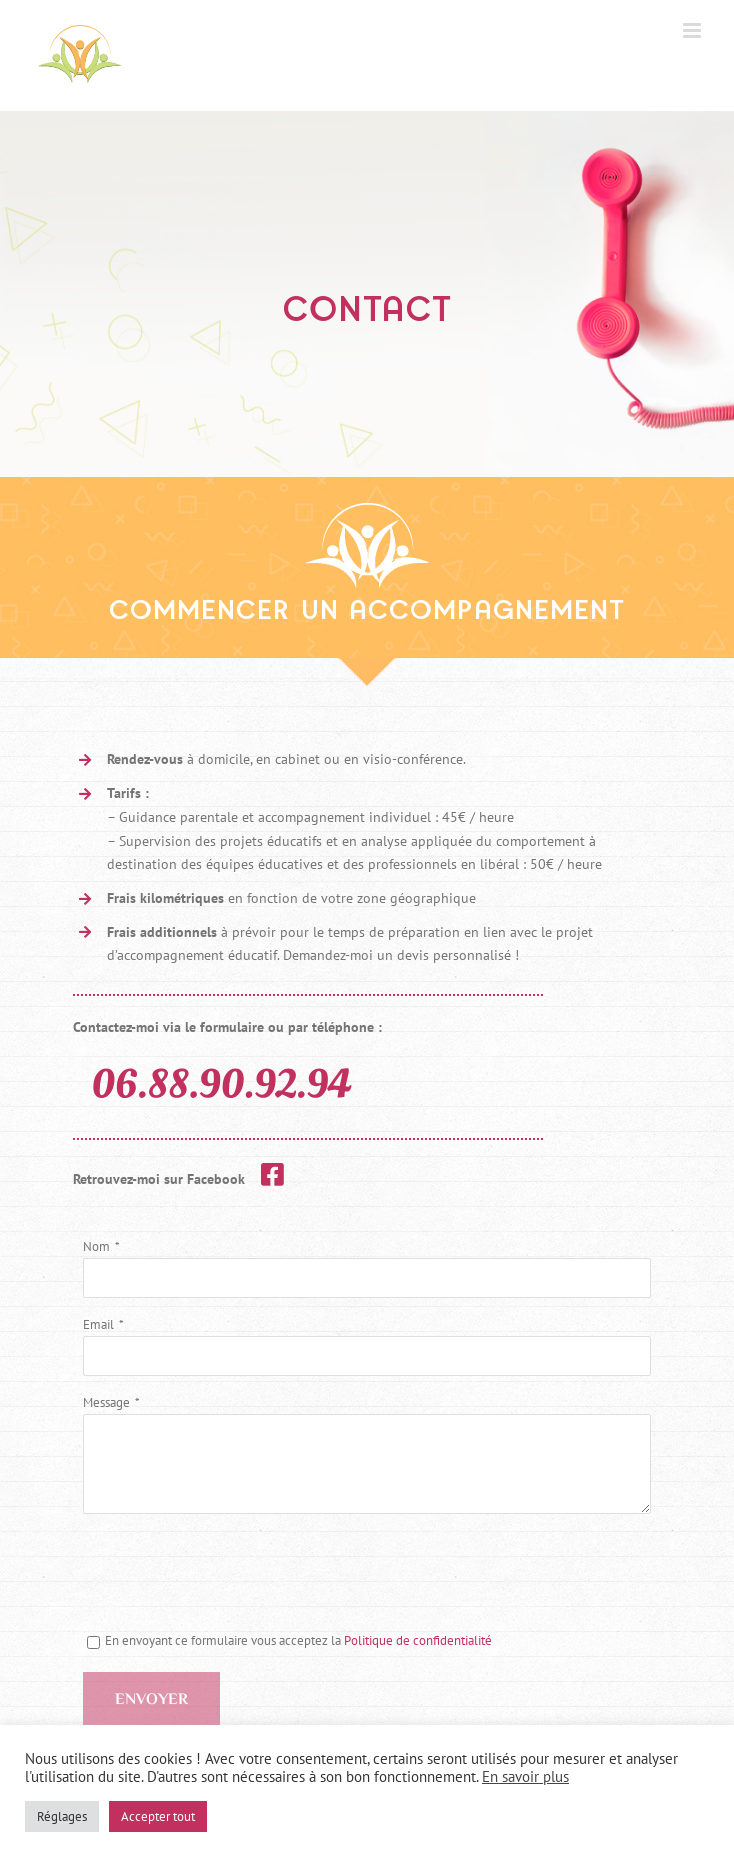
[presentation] (235, 1573)
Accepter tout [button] (158, 1816)
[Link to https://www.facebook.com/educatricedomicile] (272, 1174)
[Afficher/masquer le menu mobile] (693, 30)
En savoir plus (525, 1776)
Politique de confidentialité (418, 1640)
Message (106, 1402)
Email (98, 1324)
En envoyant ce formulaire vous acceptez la (289, 1640)
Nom (96, 1246)
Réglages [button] (62, 1816)
